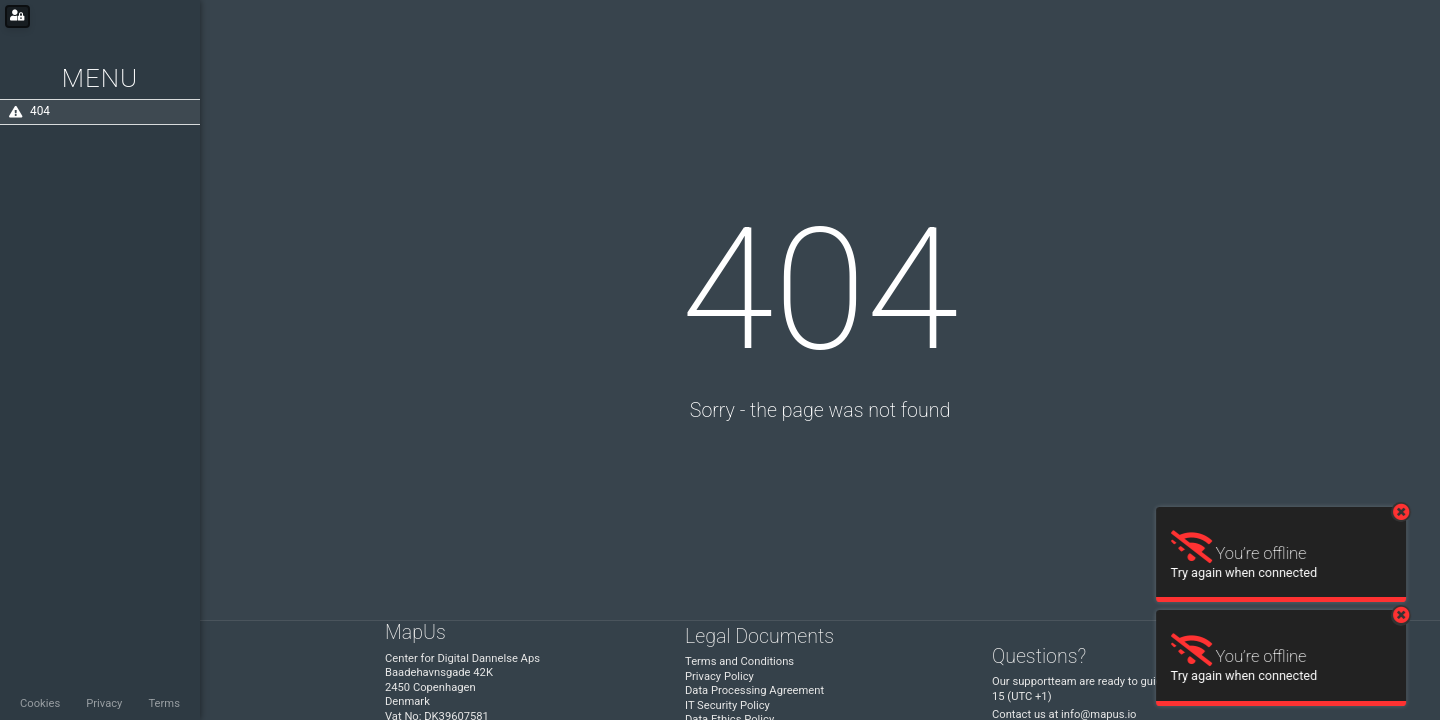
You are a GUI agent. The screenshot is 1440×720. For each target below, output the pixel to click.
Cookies (40, 703)
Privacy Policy (719, 676)
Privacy (104, 703)
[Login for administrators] (17, 16)
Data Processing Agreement (754, 690)
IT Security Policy (727, 705)
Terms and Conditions (739, 661)
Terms (163, 703)
